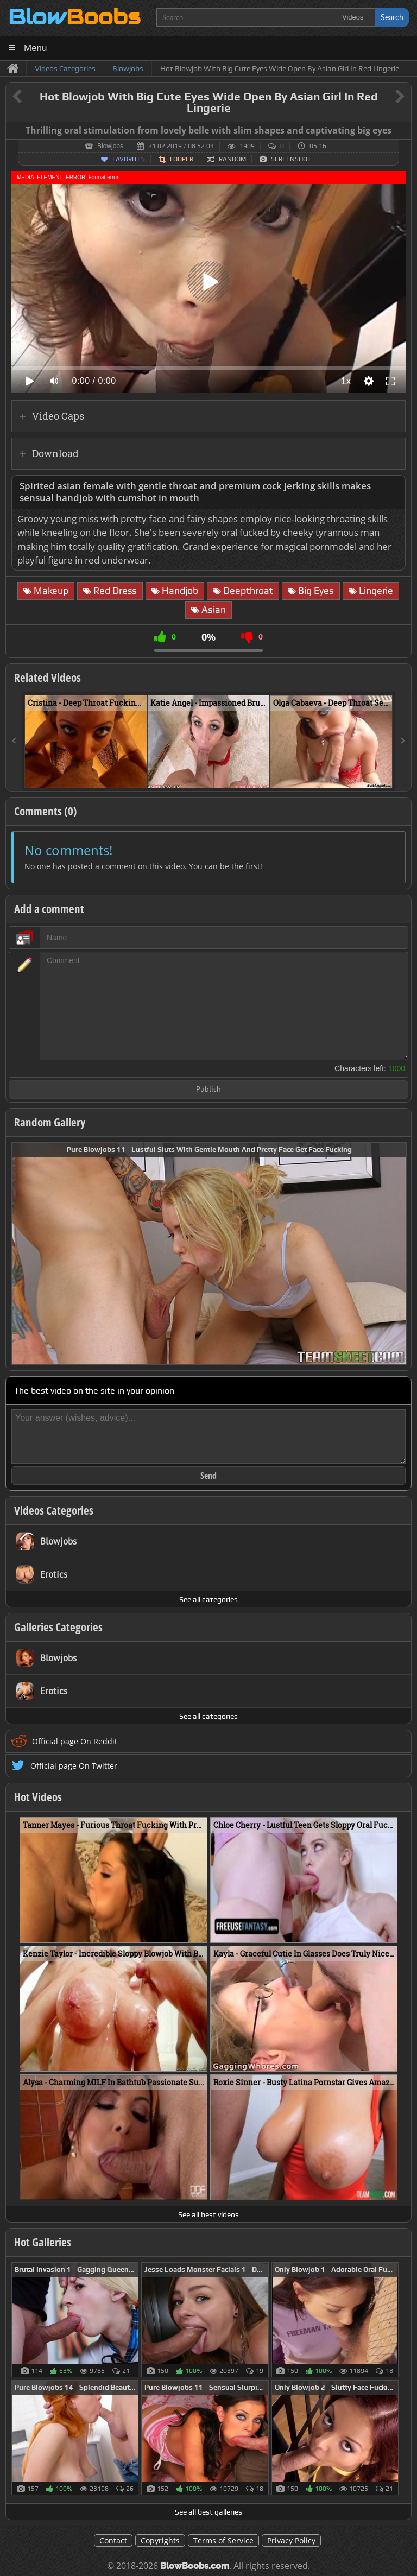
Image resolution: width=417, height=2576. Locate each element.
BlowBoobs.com (194, 2566)
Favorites (128, 159)
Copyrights (160, 2540)
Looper (181, 159)
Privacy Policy (291, 2540)
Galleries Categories (58, 1627)
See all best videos (208, 2214)
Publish (208, 1089)
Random (232, 159)
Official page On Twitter (73, 1766)
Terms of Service (223, 2540)
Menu (35, 48)
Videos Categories (53, 1510)
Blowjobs (110, 146)
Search (392, 17)
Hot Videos (38, 1797)
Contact (113, 2540)
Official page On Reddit (74, 1741)
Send (208, 1476)
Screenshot (291, 159)
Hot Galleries (42, 2242)
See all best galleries (208, 2512)
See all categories (208, 1599)
